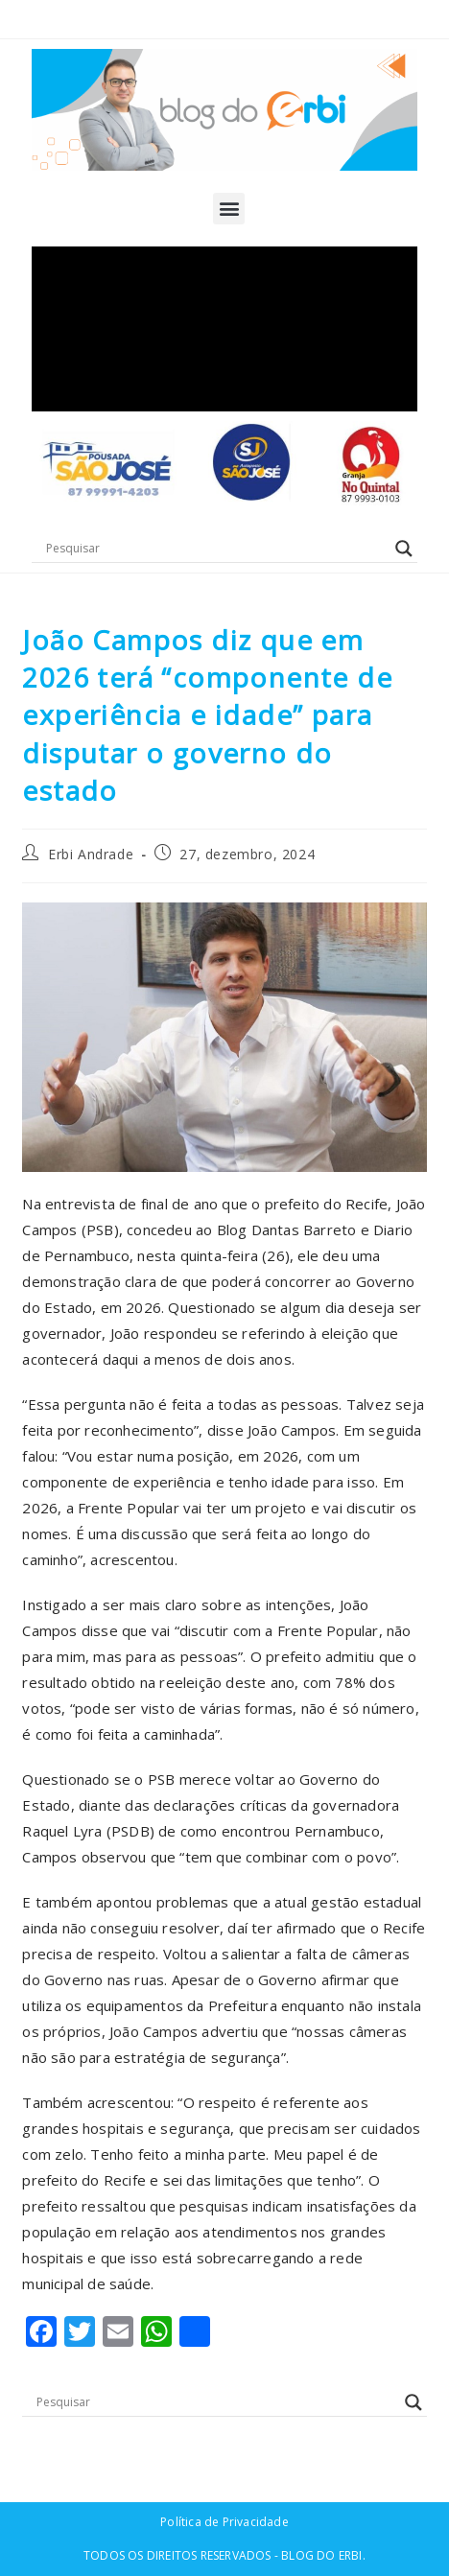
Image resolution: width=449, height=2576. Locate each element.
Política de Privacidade (224, 2522)
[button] (229, 208)
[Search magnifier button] (403, 548)
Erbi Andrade (90, 854)
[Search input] (215, 548)
